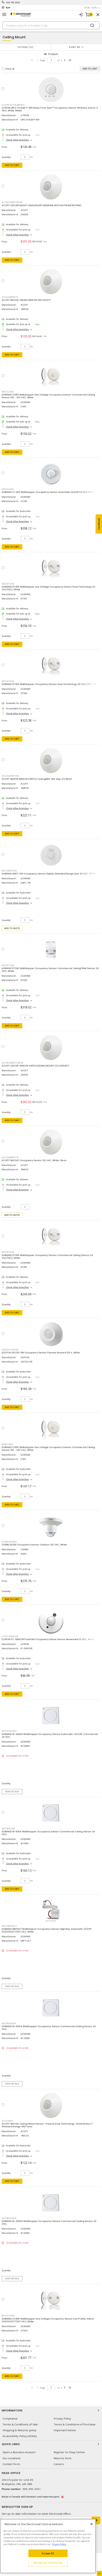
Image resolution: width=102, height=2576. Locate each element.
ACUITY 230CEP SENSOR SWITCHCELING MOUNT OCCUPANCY (35, 1065)
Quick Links (51, 2444)
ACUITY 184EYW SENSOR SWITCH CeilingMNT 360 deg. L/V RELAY (37, 779)
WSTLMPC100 (9, 870)
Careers (59, 2464)
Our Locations (11, 2458)
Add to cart (12, 165)
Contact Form (11, 2464)
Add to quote (12, 928)
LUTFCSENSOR (10, 1636)
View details (12, 1791)
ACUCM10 (7, 2120)
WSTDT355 (8, 583)
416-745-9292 (13, 2)
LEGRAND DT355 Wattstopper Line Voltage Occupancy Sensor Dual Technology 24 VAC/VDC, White (48, 588)
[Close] (91, 2524)
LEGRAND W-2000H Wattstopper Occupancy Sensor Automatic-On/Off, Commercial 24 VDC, (50, 1735)
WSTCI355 (8, 391)
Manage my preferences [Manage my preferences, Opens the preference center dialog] (48, 2562)
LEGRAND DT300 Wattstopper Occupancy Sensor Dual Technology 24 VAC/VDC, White (50, 684)
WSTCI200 (8, 489)
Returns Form (63, 2458)
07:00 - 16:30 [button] (90, 7)
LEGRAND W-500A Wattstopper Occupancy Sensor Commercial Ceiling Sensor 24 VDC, (48, 1833)
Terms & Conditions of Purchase (75, 2424)
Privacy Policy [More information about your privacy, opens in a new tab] (59, 2544)
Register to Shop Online (69, 2452)
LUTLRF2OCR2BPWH (13, 104)
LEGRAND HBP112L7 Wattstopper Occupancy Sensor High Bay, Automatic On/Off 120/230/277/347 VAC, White (46, 1930)
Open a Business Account (19, 2452)
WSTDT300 (8, 681)
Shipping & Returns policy (19, 2430)
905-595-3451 (32, 2489)
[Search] (51, 25)
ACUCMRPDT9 (10, 297)
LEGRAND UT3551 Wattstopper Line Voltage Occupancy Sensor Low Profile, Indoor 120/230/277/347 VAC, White (48, 2320)
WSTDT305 (8, 1252)
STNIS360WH (9, 1541)
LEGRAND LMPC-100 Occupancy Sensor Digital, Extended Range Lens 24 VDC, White (49, 873)
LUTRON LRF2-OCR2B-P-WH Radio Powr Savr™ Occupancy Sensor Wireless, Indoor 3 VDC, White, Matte (50, 109)
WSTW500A (8, 1828)
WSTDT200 (8, 965)
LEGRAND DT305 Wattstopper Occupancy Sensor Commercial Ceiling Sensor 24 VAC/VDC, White (47, 1256)
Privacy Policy (62, 2418)
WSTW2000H (9, 1731)
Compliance (10, 2418)
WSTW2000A (9, 2218)
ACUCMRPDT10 (10, 1157)
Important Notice (65, 2430)
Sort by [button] (74, 47)
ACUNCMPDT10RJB (12, 1062)
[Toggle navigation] (4, 14)
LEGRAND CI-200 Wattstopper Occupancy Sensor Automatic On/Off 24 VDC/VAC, (48, 492)
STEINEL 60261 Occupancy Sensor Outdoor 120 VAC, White (34, 1544)
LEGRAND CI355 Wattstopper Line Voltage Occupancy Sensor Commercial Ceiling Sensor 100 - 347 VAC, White (48, 396)
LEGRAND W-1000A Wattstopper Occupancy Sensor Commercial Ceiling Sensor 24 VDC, (49, 2028)
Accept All (48, 2553)
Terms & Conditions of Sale (20, 2424)
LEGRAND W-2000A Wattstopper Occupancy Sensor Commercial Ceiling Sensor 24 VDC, (49, 2222)
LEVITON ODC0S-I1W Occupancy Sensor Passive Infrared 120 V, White (41, 1352)
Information (51, 2410)
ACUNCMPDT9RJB (12, 202)
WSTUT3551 (8, 2315)
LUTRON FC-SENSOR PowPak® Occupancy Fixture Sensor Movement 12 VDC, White (48, 1639)
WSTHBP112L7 (9, 1926)
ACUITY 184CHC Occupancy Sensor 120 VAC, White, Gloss (34, 1160)
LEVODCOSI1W (10, 1349)
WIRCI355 (7, 1444)
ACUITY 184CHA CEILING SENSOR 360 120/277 (26, 300)
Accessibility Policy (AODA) (20, 2436)
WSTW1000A (9, 2023)
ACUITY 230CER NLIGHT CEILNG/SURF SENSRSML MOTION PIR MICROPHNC (42, 205)
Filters (25, 47)
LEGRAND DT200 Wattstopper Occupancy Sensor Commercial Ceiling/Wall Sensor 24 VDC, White (50, 970)
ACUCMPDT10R (10, 775)
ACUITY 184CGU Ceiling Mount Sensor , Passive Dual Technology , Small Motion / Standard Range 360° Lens (47, 2125)
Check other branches (17, 139)
